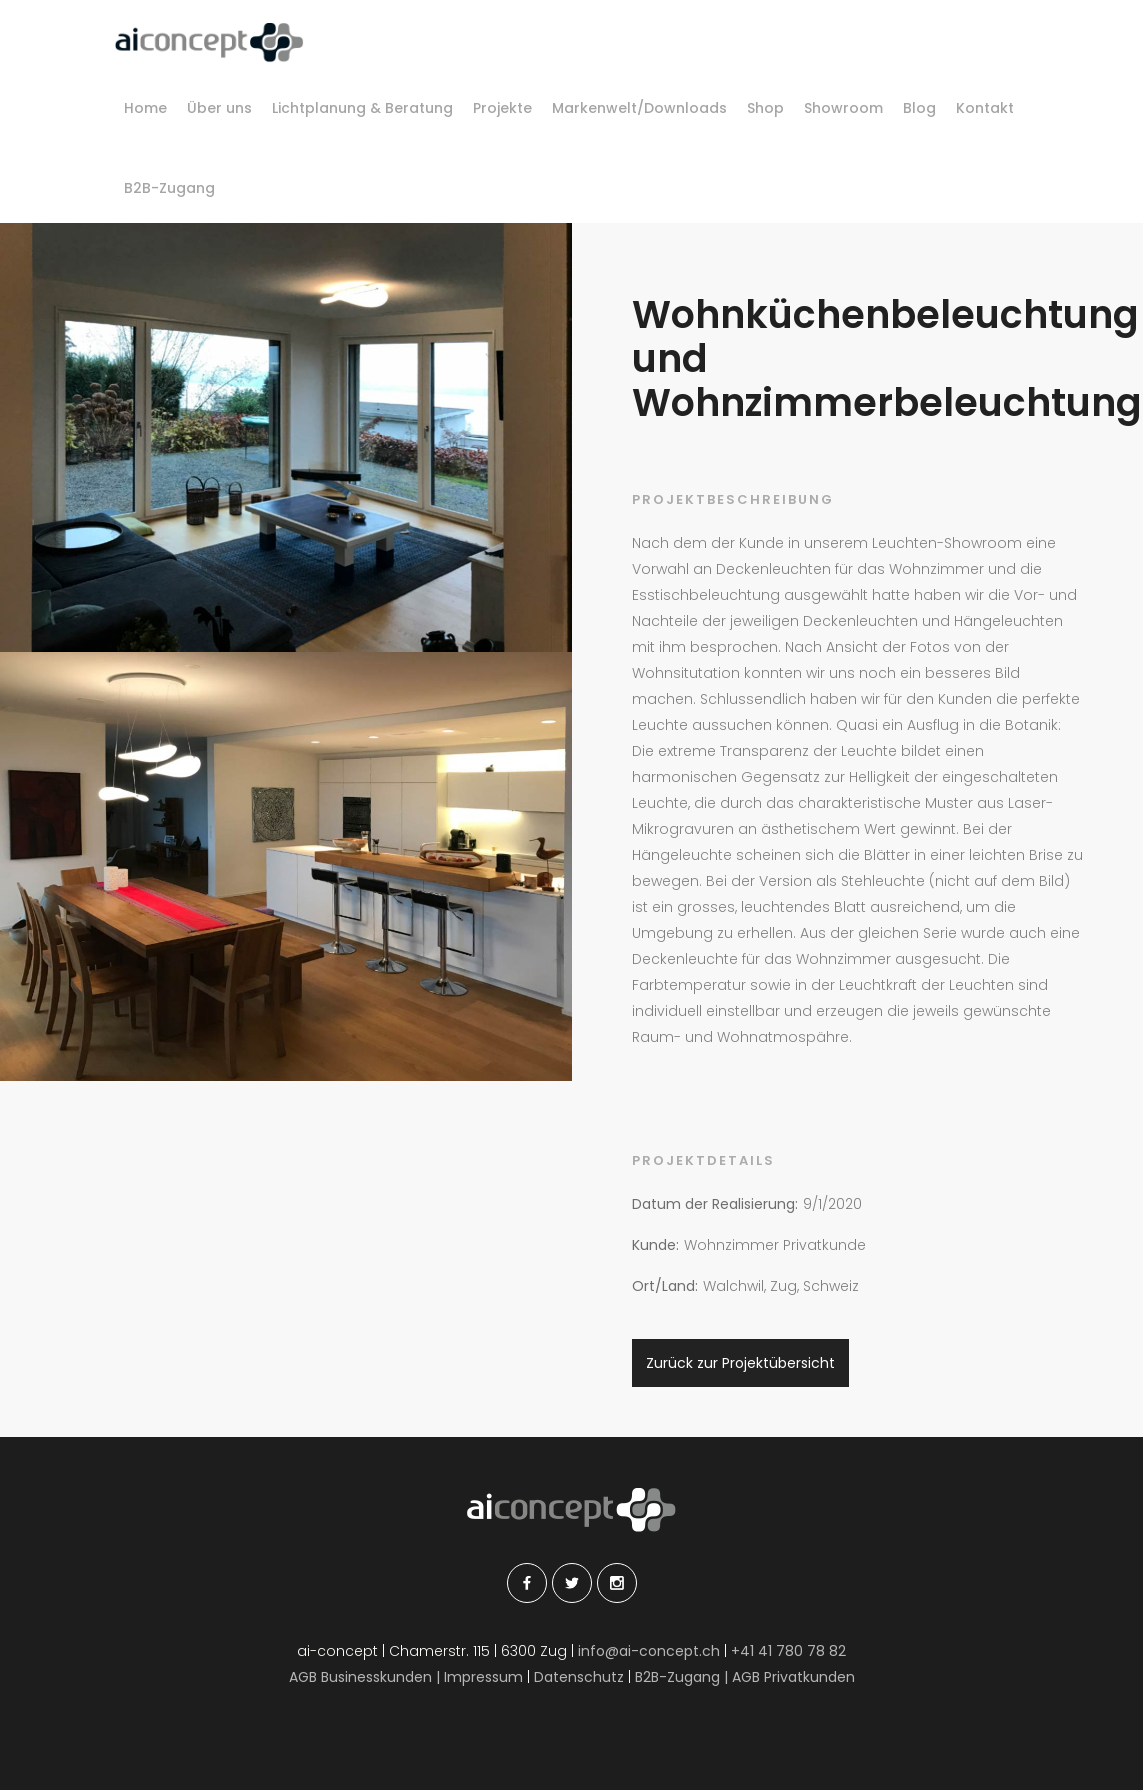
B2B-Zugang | (683, 1677)
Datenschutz (581, 1677)
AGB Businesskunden (360, 1677)
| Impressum (479, 1677)
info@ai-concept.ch (649, 1651)
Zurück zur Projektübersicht (740, 1363)
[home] (209, 42)
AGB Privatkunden (793, 1677)
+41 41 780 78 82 (788, 1651)
